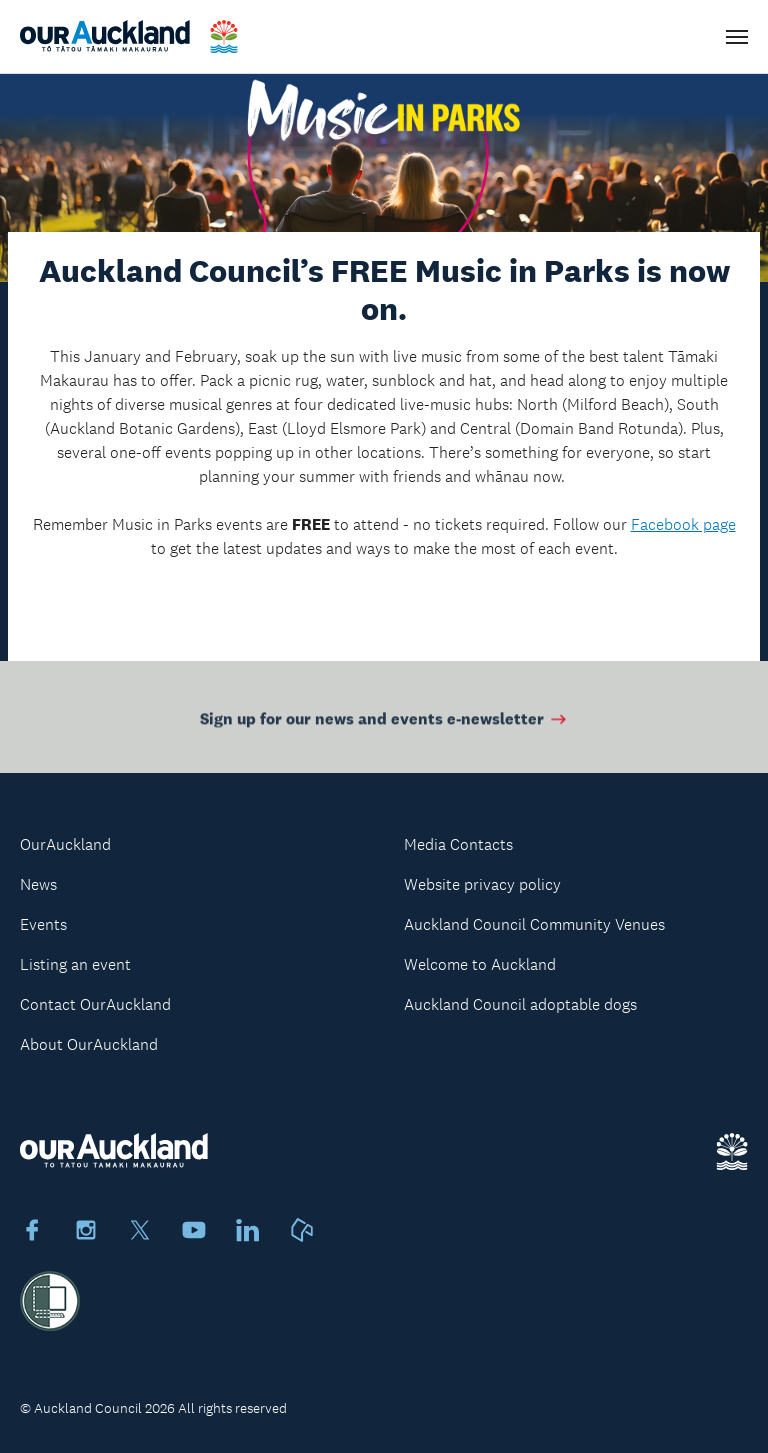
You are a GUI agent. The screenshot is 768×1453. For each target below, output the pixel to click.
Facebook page (683, 524)
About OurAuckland (89, 1044)
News (38, 884)
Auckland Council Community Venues (534, 924)
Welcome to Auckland (480, 964)
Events (43, 924)
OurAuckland (65, 844)
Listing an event (75, 964)
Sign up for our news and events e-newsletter (384, 722)
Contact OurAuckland (95, 1004)
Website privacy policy (482, 884)
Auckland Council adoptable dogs (520, 1004)
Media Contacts (458, 844)
